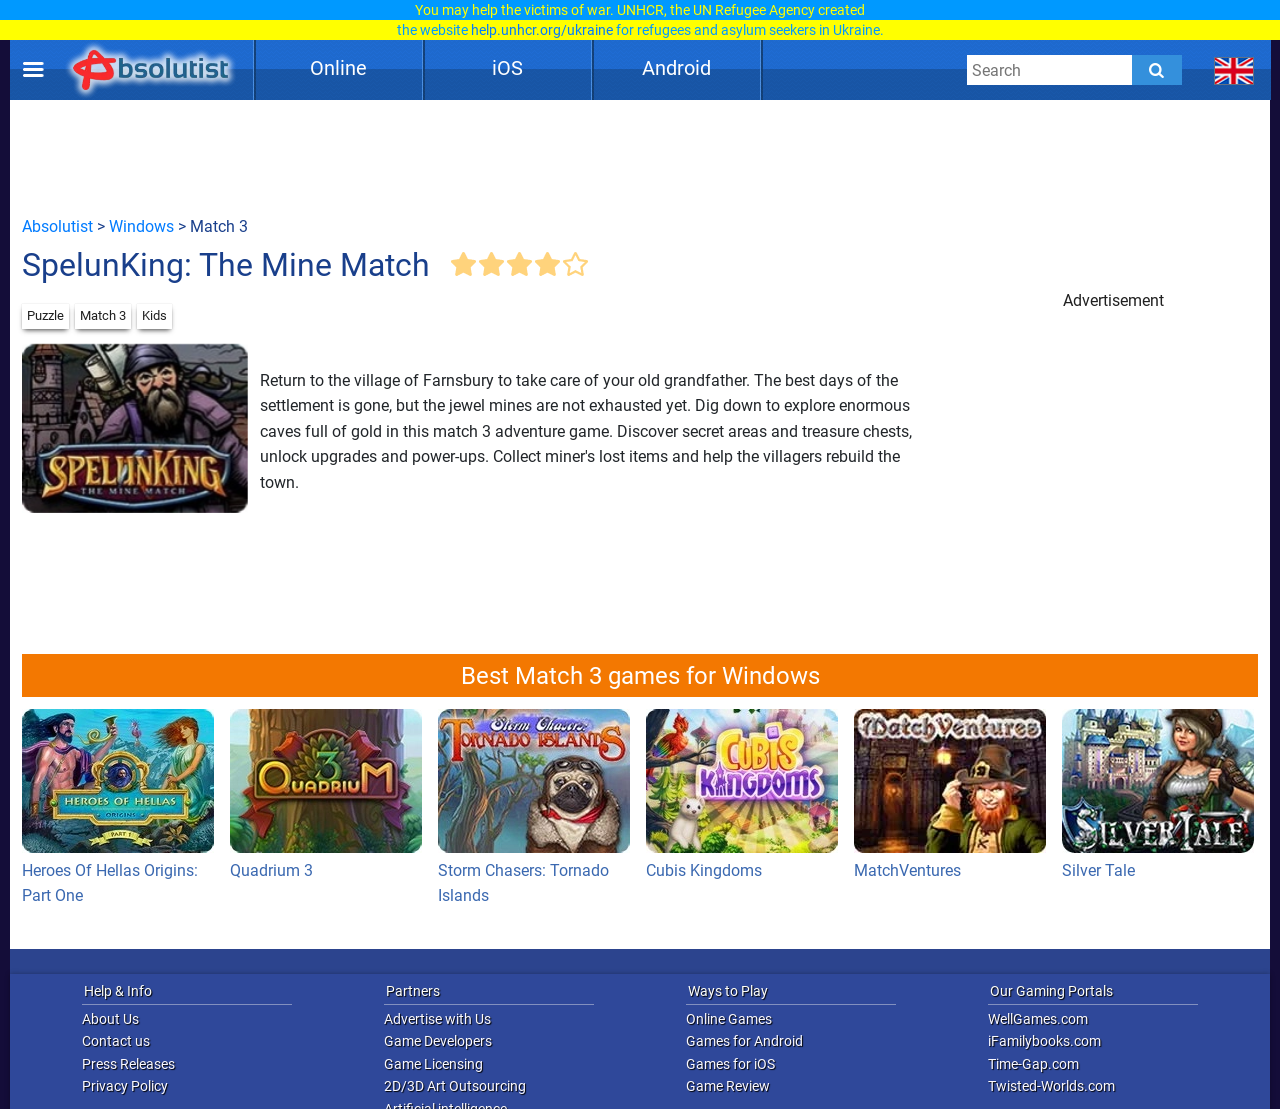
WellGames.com (1038, 1019)
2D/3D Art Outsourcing (455, 1086)
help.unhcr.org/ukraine (542, 30)
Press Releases (128, 1064)
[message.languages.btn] (1234, 70)
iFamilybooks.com (1044, 1041)
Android (676, 68)
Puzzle (45, 315)
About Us (110, 1019)
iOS (507, 68)
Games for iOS (730, 1064)
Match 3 (103, 315)
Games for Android (744, 1041)
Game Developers (438, 1041)
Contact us (116, 1041)
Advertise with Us (437, 1019)
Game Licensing (433, 1064)
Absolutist (57, 226)
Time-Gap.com (1033, 1064)
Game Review (728, 1086)
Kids (154, 315)
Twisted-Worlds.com (1051, 1086)
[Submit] (1157, 70)
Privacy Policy (125, 1086)
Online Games (729, 1019)
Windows (141, 226)
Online (338, 68)
